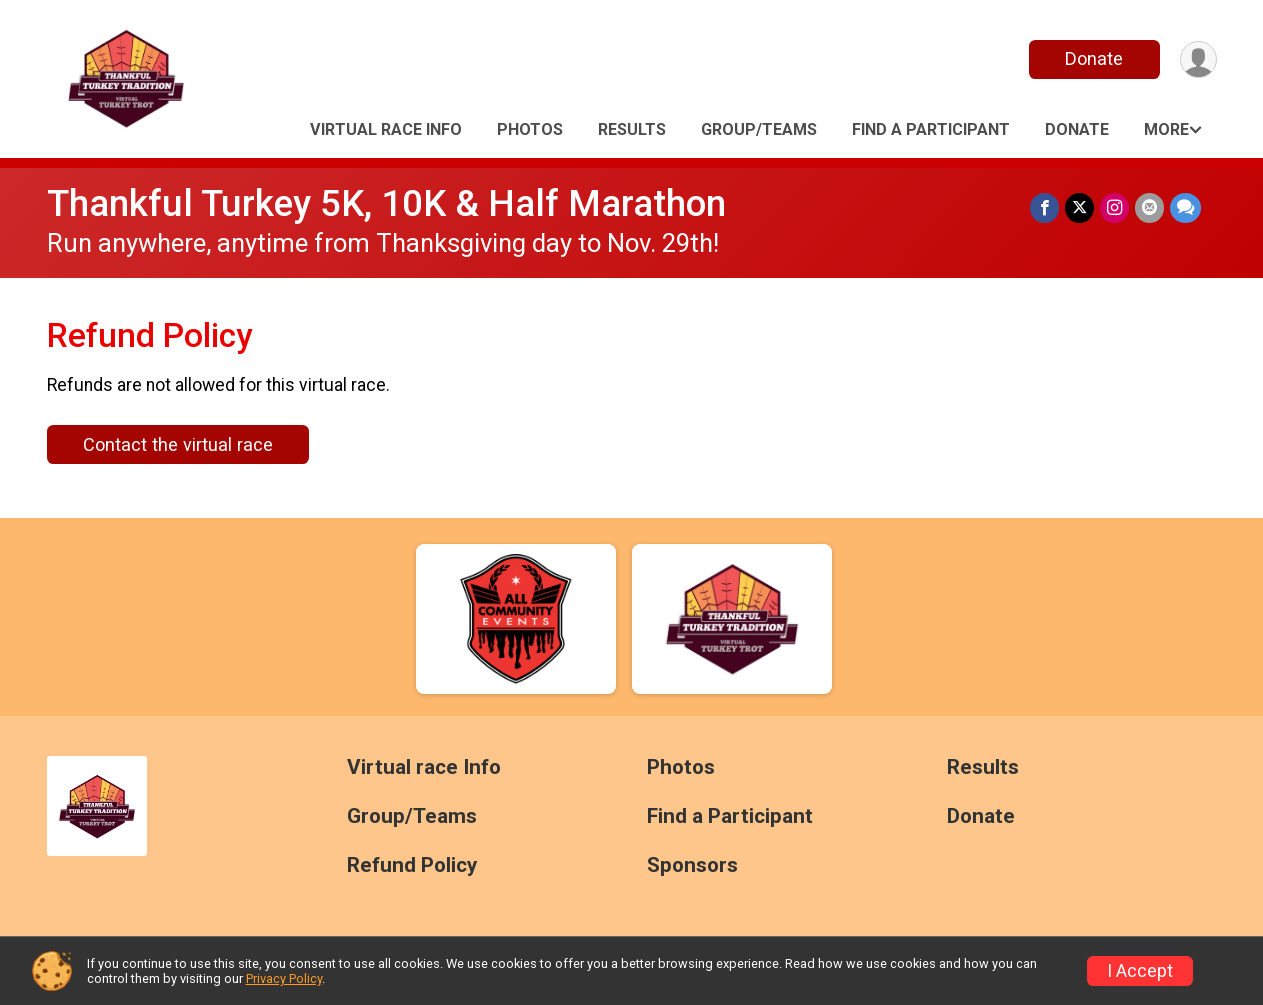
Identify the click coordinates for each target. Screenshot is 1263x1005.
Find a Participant (931, 129)
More (1166, 129)
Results (632, 129)
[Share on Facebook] (1044, 207)
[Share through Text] (1185, 207)
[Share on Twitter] (1079, 207)
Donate (1094, 58)
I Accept (1140, 971)
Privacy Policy (284, 978)
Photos (530, 129)
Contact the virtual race (178, 444)
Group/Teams (759, 129)
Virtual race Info (386, 129)
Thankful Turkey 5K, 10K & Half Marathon (386, 203)
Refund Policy (412, 865)
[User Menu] (1198, 59)
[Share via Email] (1149, 207)
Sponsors (692, 865)
